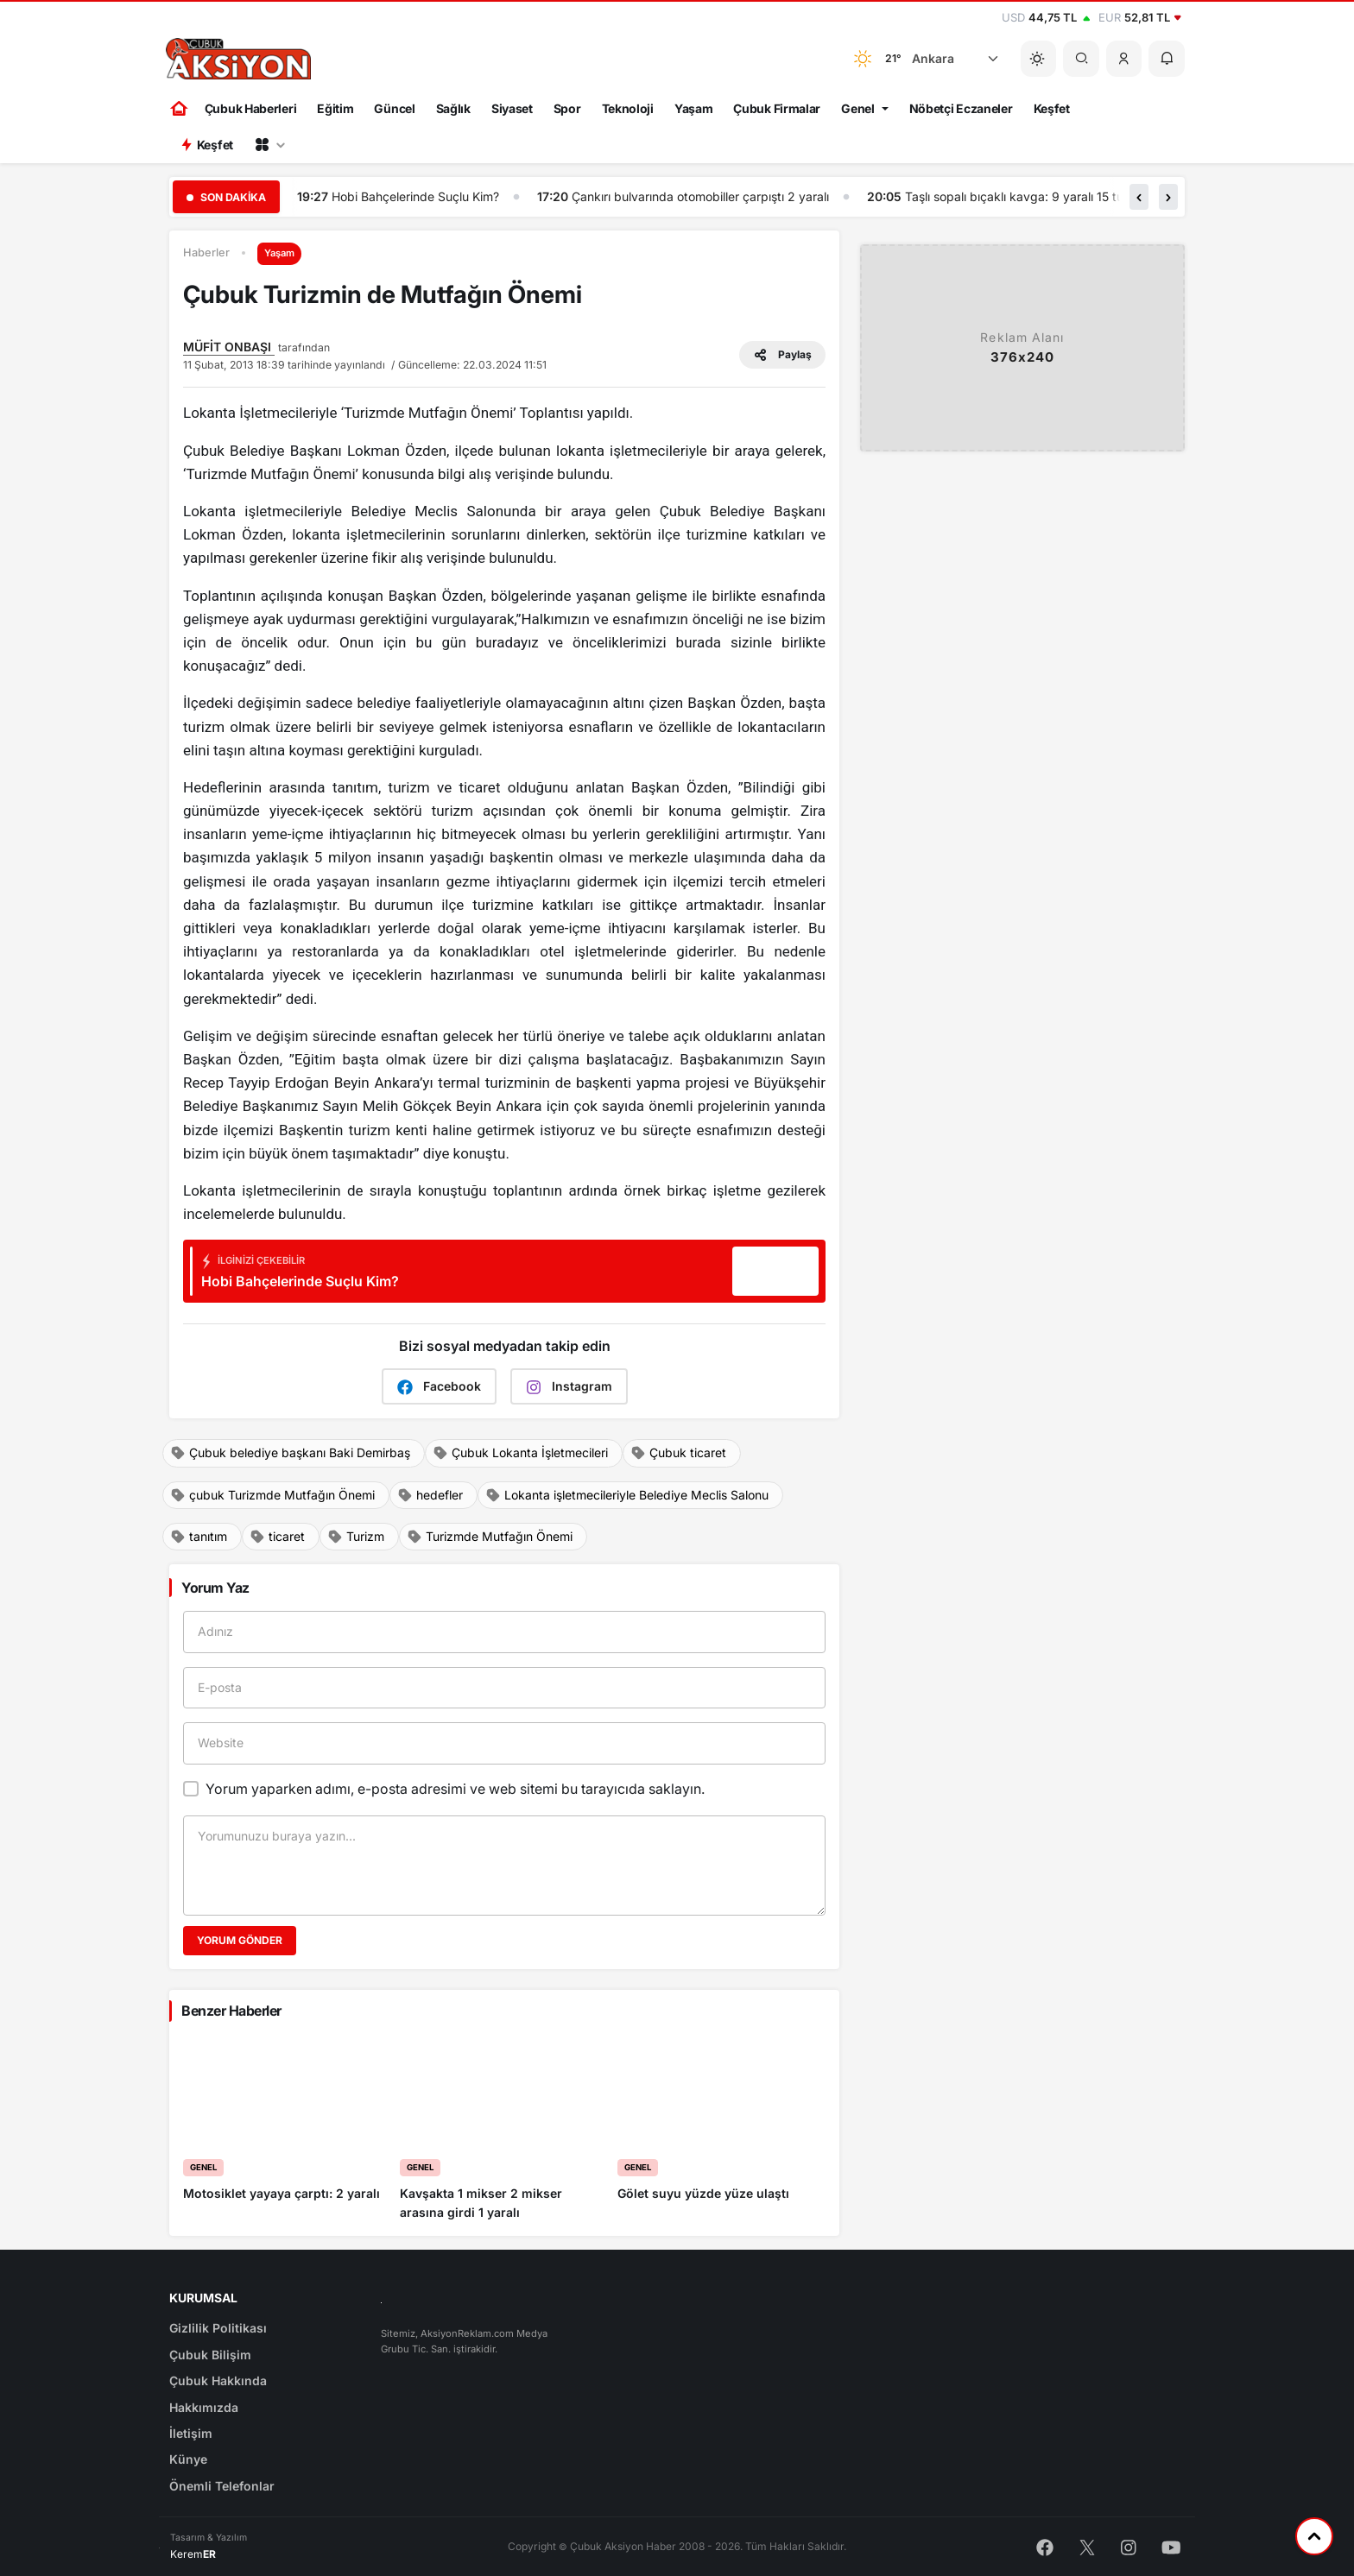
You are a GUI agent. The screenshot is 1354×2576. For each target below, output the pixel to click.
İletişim (190, 2433)
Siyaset (512, 108)
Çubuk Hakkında (218, 2380)
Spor (567, 108)
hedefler (430, 1495)
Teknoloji (628, 108)
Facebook (439, 1387)
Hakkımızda (203, 2407)
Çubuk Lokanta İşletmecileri (520, 1453)
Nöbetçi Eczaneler (961, 108)
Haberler (206, 252)
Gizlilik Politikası (218, 2327)
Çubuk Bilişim (210, 2354)
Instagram (569, 1387)
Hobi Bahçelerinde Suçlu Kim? (415, 196)
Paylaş (782, 354)
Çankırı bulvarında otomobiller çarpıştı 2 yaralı (700, 196)
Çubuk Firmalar (776, 108)
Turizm (355, 1536)
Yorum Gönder (239, 1940)
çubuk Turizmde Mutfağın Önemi (272, 1495)
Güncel (394, 108)
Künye (188, 2459)
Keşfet (1052, 108)
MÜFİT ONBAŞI (229, 346)
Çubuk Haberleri (251, 108)
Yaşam (693, 108)
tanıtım (198, 1536)
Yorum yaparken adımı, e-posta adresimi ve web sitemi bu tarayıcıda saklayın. (455, 1788)
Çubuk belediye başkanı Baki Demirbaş (290, 1453)
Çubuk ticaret (678, 1453)
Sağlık (453, 108)
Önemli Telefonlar (222, 2485)
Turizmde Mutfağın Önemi (490, 1536)
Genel (858, 108)
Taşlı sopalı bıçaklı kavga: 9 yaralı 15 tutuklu (1028, 196)
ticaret (277, 1536)
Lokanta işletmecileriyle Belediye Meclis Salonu (627, 1495)
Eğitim (335, 108)
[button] (1124, 59)
